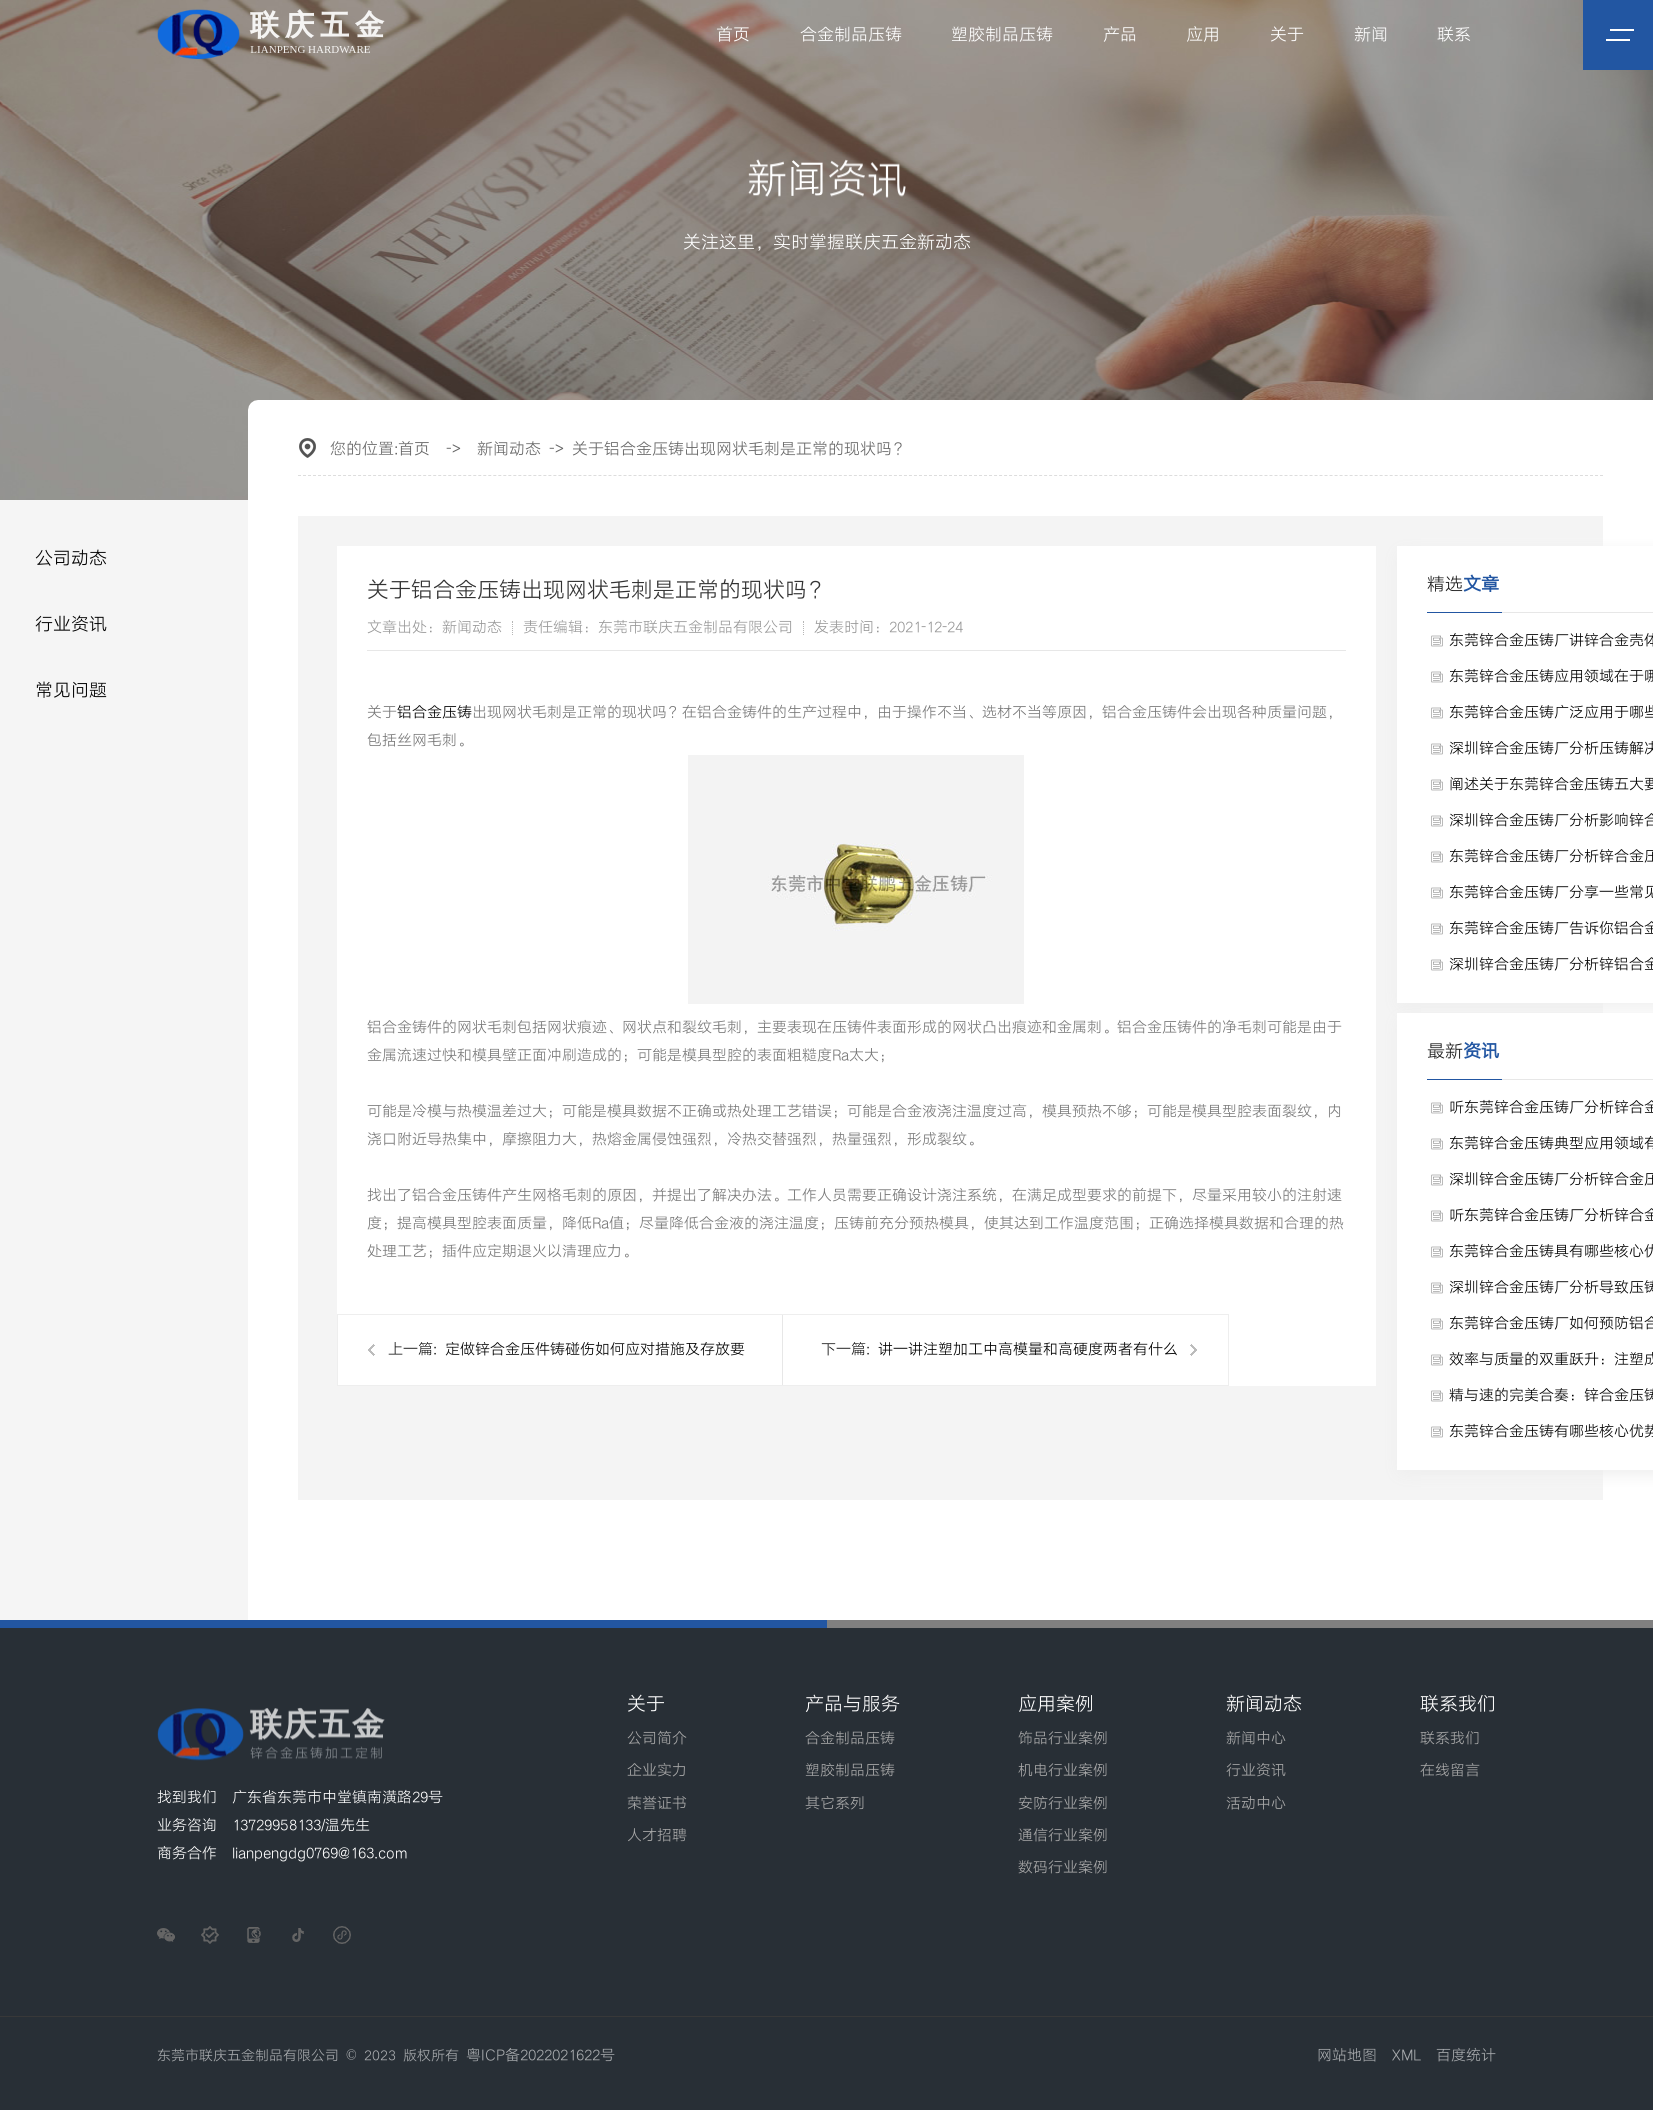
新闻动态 (509, 449)
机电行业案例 (1063, 1771)
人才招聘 (657, 1836)
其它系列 (835, 1804)
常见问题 (71, 690)
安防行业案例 (1063, 1804)
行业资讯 (71, 624)
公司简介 (657, 1739)
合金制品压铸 (851, 35)
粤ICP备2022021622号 (540, 2056)
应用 (1204, 35)
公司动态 (71, 558)
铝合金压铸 (434, 713)
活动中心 (1256, 1804)
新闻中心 (1256, 1739)
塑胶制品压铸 (1003, 35)
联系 (1454, 35)
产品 (1120, 35)
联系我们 (1450, 1739)
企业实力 (657, 1771)
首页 (733, 35)
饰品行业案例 (1063, 1739)
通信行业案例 (1063, 1836)
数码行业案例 (1063, 1868)
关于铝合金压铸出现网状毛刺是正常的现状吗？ (740, 449)
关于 (1287, 35)
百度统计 (1466, 2056)
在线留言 (1450, 1771)
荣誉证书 (657, 1804)
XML (1406, 2056)
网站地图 (1347, 2056)
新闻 (1371, 35)
